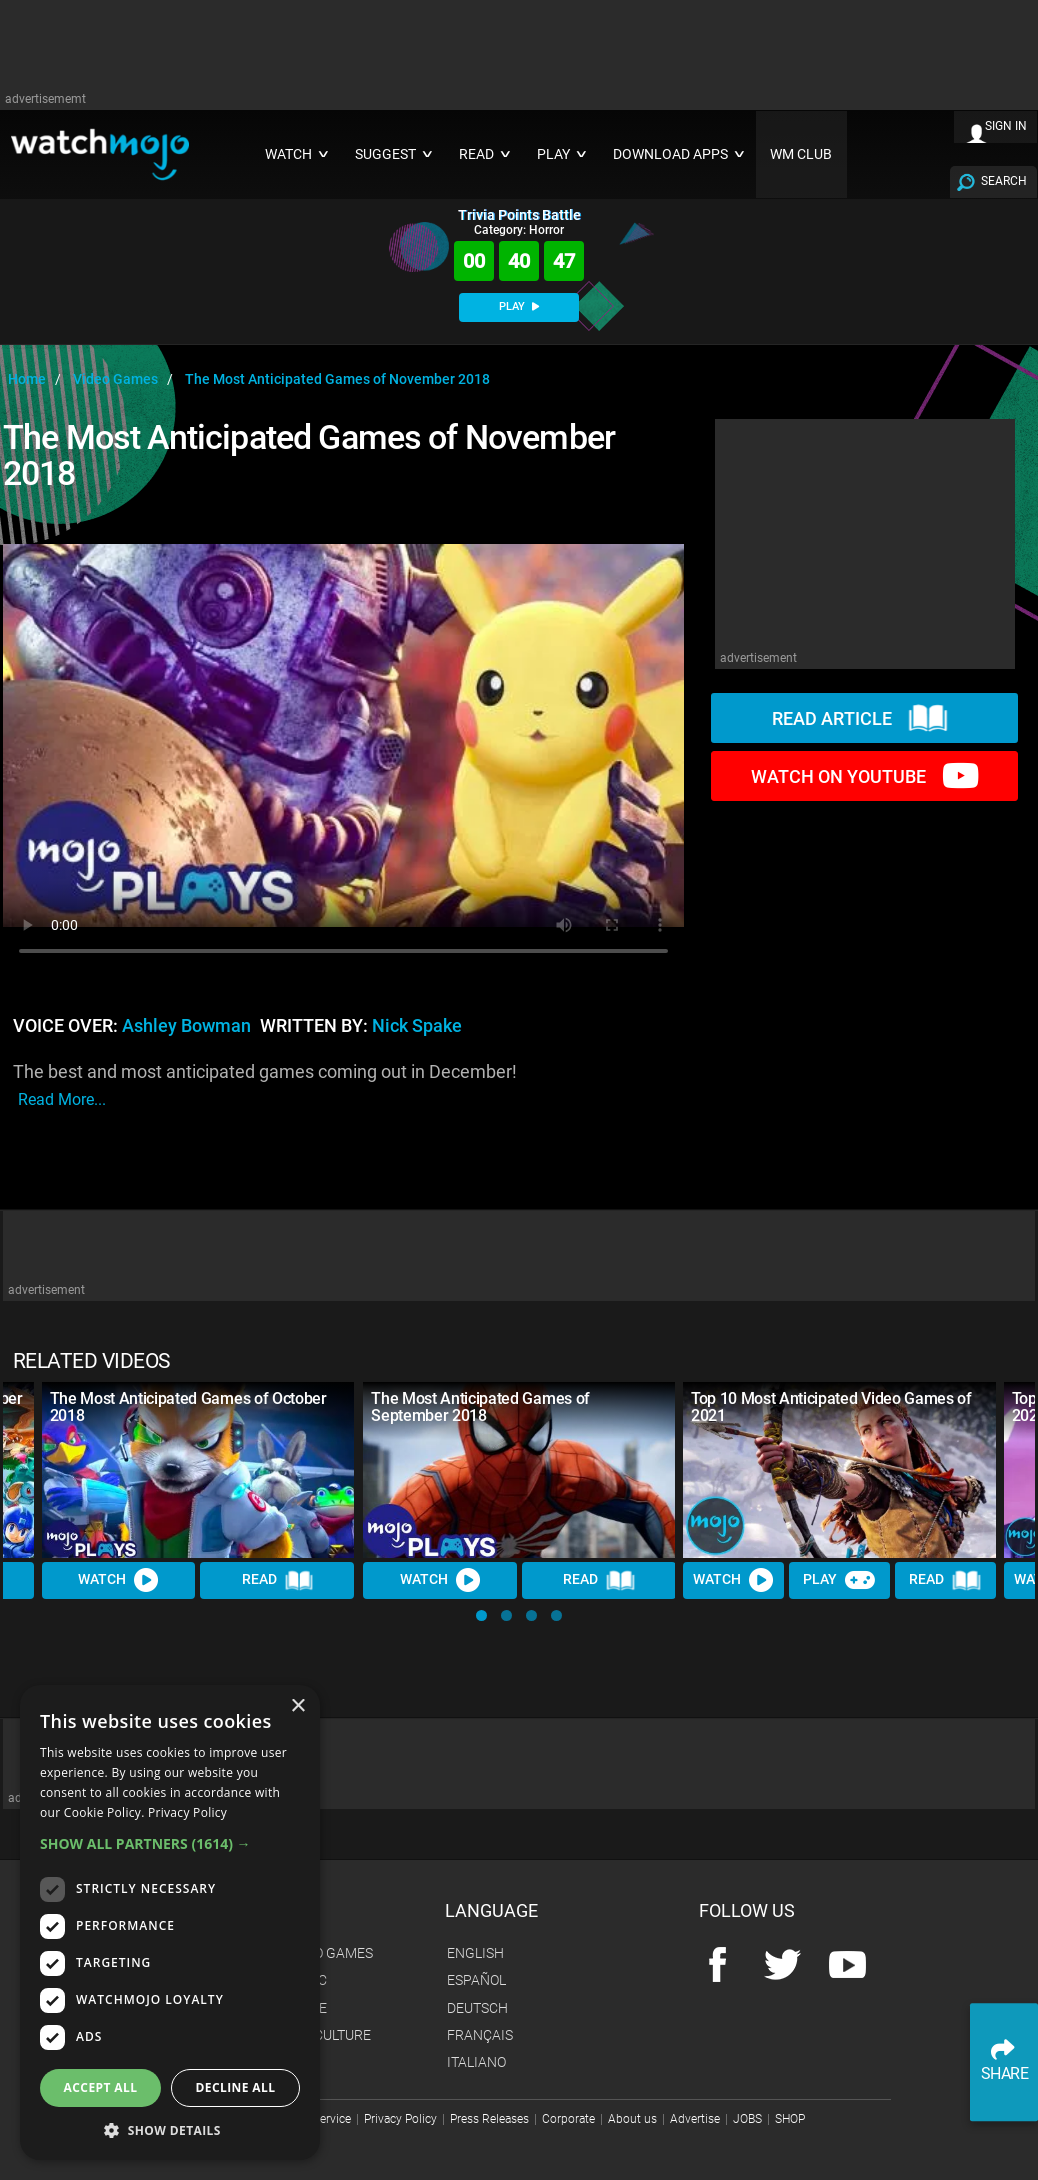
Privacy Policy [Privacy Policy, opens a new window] (187, 1812)
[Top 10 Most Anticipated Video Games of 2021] (839, 1470)
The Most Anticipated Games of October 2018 (188, 1407)
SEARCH (1004, 181)
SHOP (790, 2119)
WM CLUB (801, 154)
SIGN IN (1006, 126)
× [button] (297, 1706)
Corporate (568, 2119)
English (475, 1953)
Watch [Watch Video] (119, 1581)
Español (476, 1980)
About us (632, 2119)
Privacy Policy (400, 2119)
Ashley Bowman (186, 1026)
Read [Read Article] (278, 1581)
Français (480, 2035)
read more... (62, 1099)
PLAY (519, 306)
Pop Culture (327, 2035)
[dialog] (170, 1922)
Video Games (328, 1953)
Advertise (695, 2119)
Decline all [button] (236, 2087)
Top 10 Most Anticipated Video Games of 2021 (831, 1407)
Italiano (476, 2062)
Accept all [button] (101, 2087)
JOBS (747, 2119)
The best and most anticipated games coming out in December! (265, 1086)
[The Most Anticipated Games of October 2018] (198, 1470)
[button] (481, 1615)
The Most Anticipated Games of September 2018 (480, 1407)
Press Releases (489, 2119)
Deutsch (477, 2008)
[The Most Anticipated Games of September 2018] (519, 1470)
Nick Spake (417, 1026)
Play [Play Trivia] (840, 1581)
